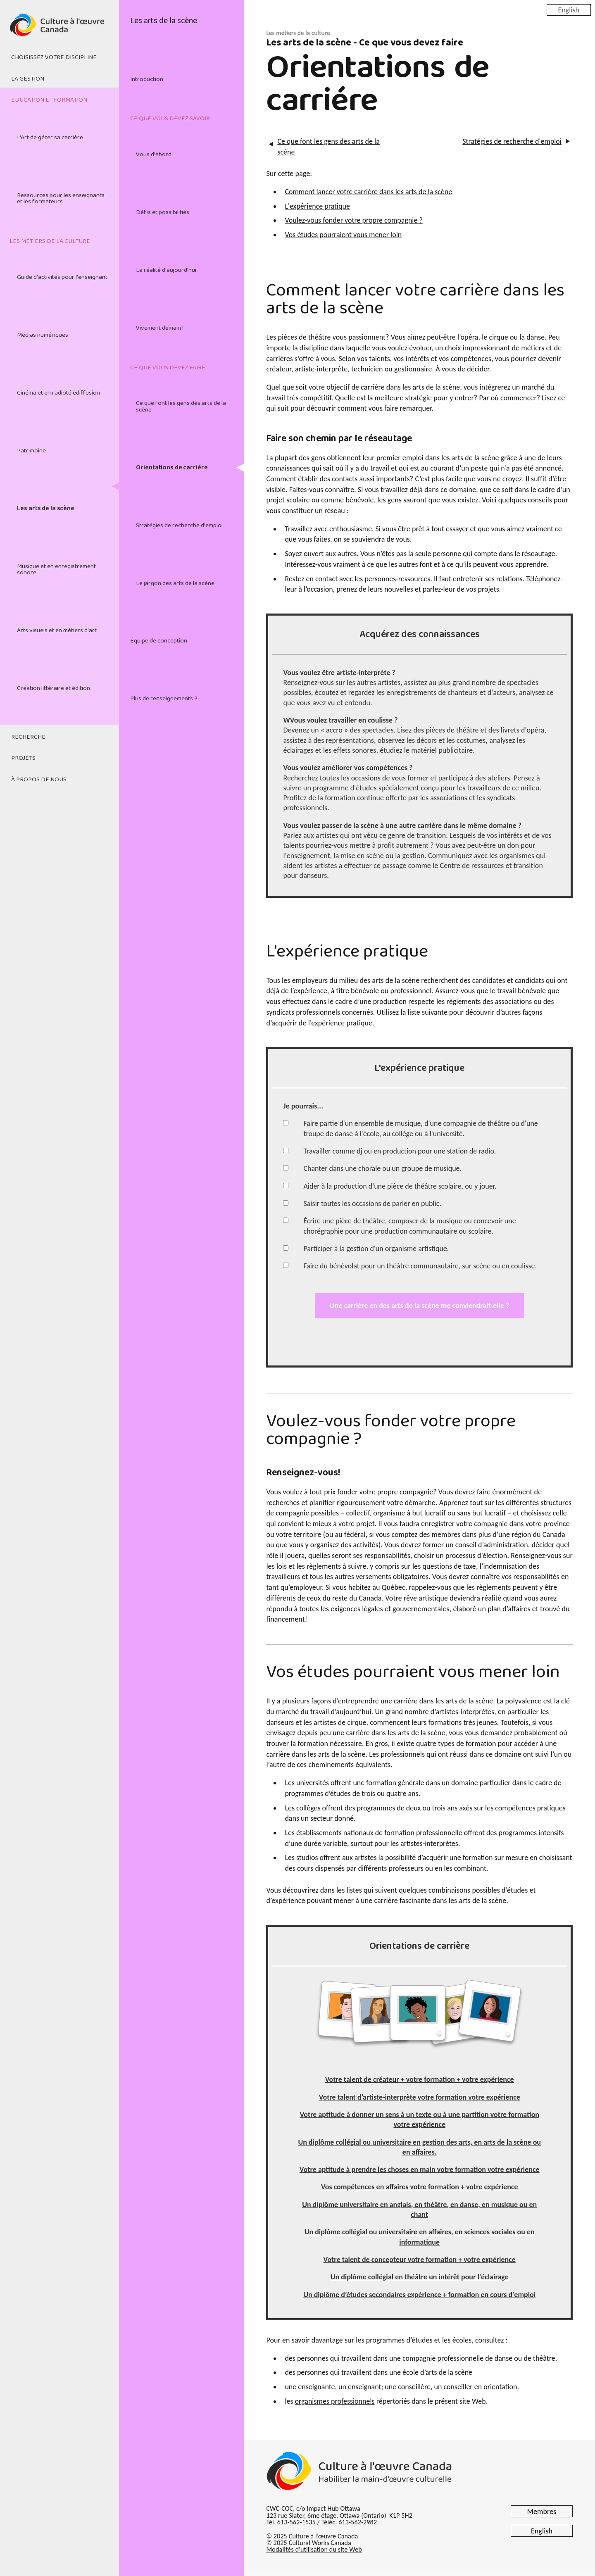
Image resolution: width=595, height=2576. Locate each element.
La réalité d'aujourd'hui (166, 270)
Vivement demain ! (159, 328)
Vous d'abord (153, 154)
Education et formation (49, 100)
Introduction (146, 79)
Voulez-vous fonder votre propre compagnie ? (353, 220)
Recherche (28, 737)
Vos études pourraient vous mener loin (343, 234)
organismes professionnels (335, 2401)
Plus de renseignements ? (164, 699)
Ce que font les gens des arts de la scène (181, 406)
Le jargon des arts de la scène (175, 583)
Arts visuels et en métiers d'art (57, 630)
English (568, 9)
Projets (23, 758)
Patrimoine (31, 451)
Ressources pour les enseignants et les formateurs (61, 198)
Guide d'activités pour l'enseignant (62, 277)
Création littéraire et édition (53, 688)
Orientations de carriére (171, 468)
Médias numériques (42, 335)
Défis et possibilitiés (162, 212)
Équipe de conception (158, 641)
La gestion (27, 79)
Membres (542, 2511)
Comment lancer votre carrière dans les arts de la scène (368, 191)
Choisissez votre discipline (54, 57)
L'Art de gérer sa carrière (50, 138)
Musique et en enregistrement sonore (56, 569)
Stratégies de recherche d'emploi (179, 525)
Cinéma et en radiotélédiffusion (58, 393)
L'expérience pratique (317, 206)
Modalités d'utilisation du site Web (314, 2549)
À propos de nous (39, 780)
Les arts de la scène (45, 509)
